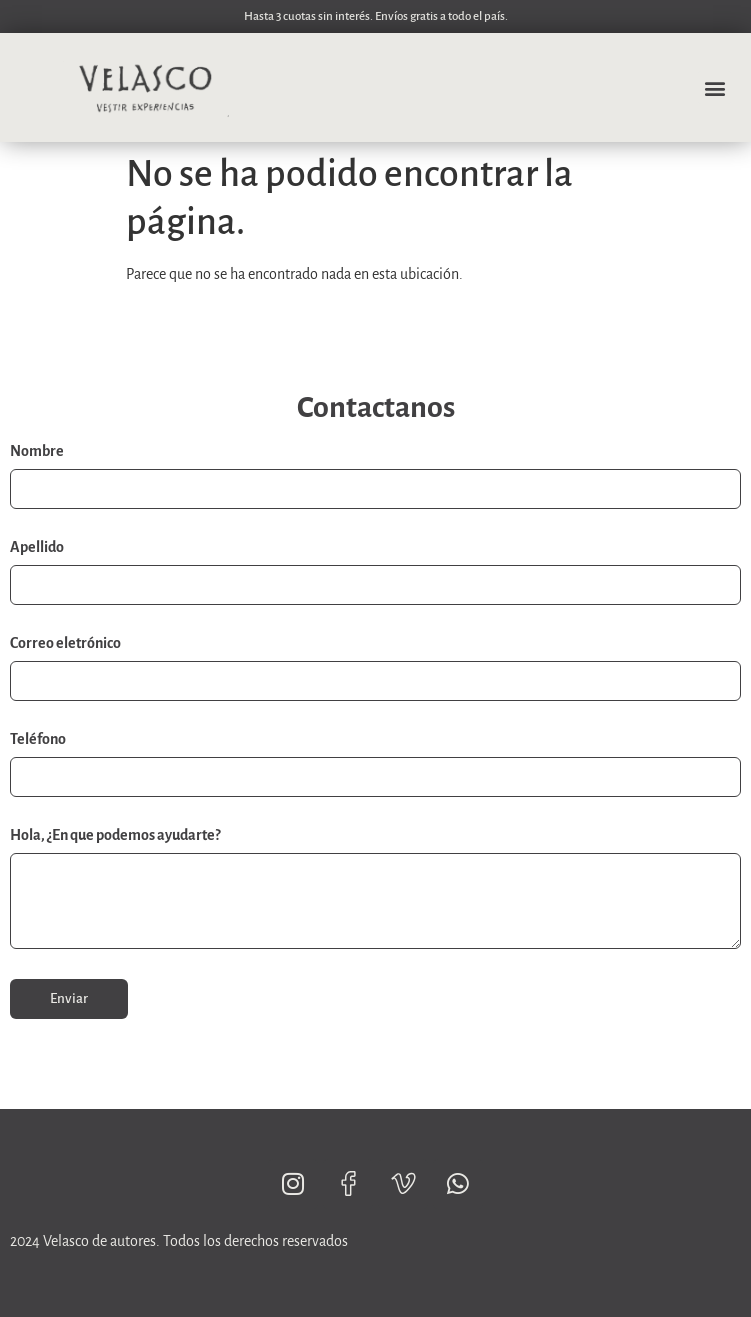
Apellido (37, 547)
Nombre (37, 451)
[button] (714, 87)
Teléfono (38, 739)
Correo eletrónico (65, 643)
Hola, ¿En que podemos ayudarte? (115, 835)
